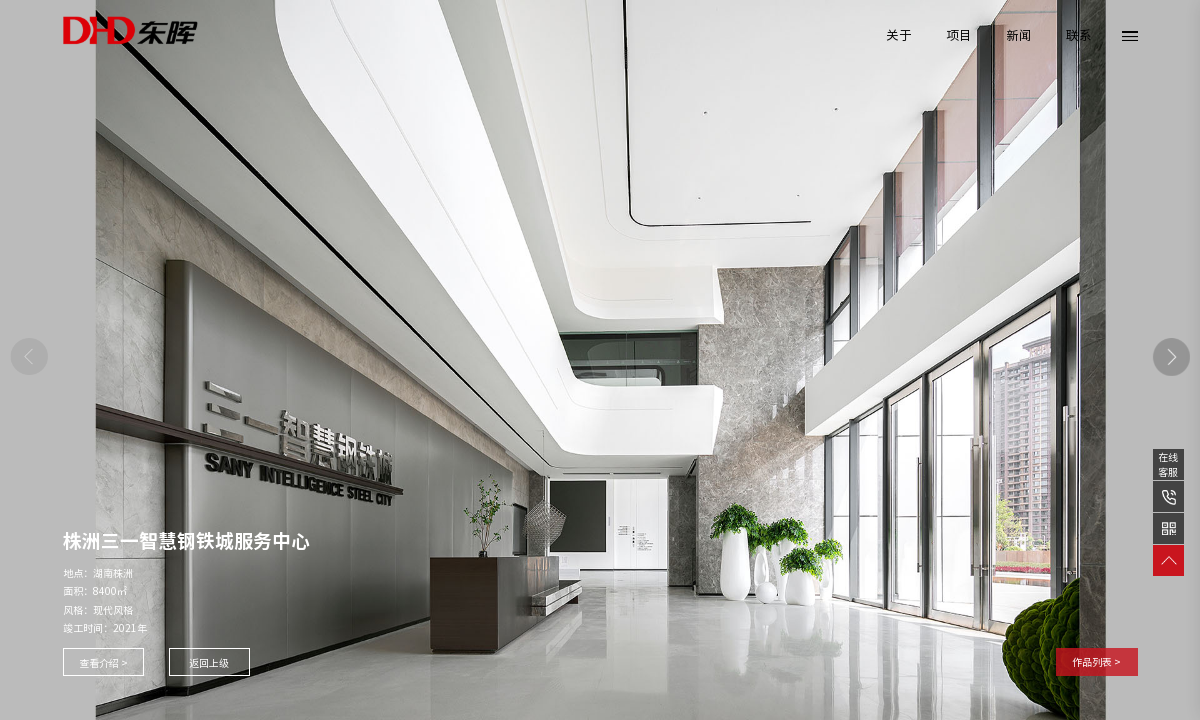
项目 (959, 35)
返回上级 (209, 663)
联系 (1079, 35)
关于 (899, 35)
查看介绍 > (103, 663)
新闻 (1019, 35)
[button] (1172, 357)
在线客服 (1168, 464)
